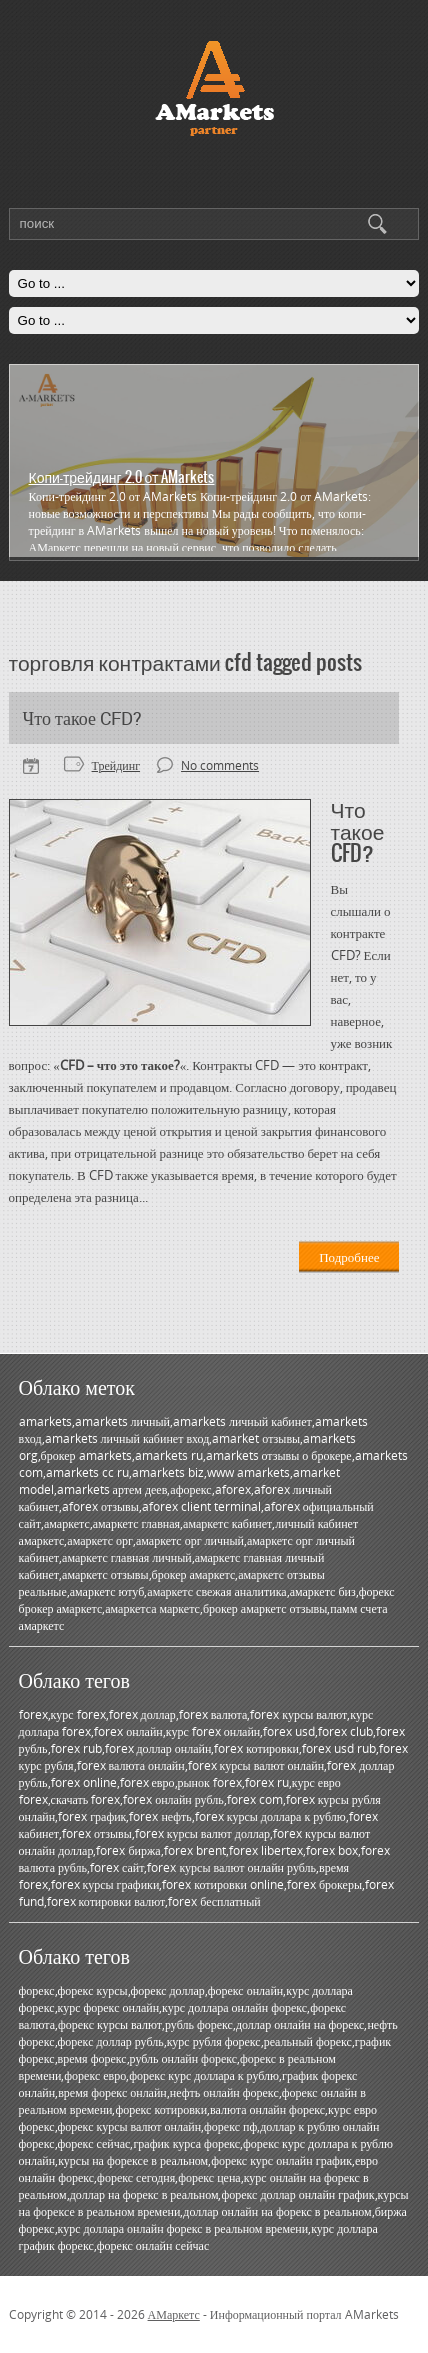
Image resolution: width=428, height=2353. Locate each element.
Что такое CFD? (82, 718)
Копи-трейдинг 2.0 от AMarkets (122, 477)
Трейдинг (116, 765)
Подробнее (349, 1257)
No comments (220, 765)
